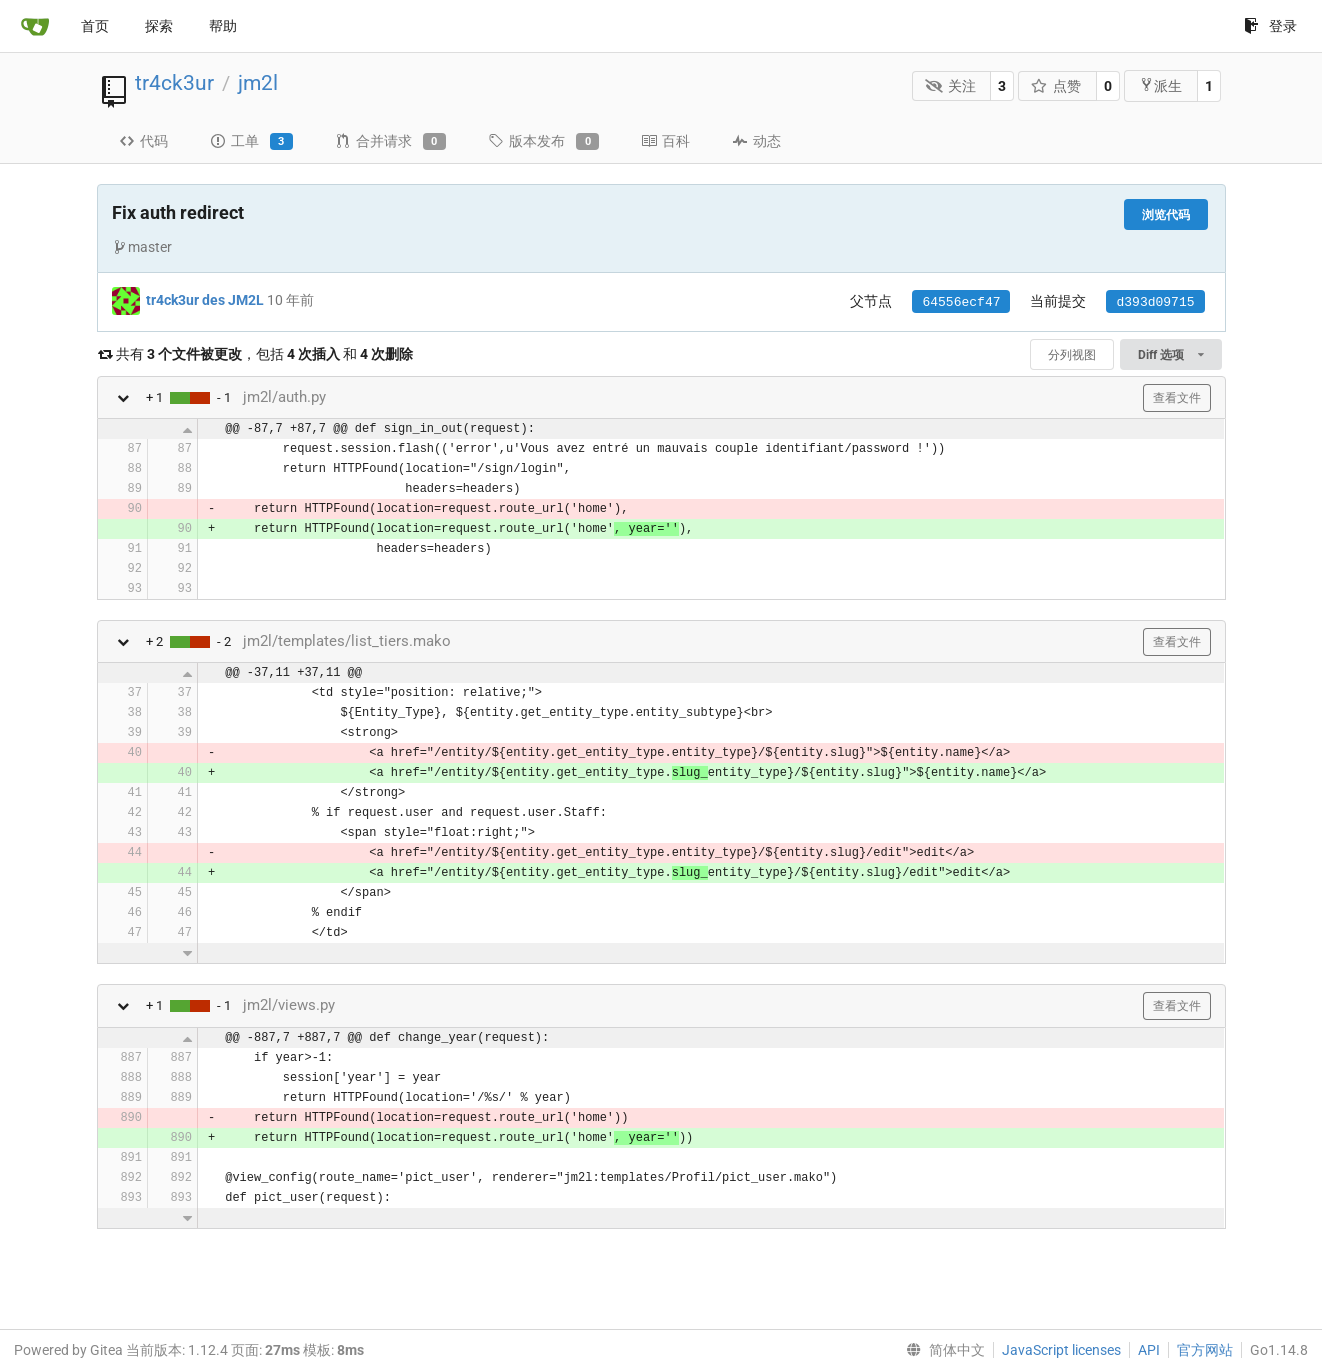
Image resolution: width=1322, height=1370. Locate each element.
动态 (756, 141)
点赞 (1056, 86)
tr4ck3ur (174, 83)
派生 (1160, 85)
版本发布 (543, 142)
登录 (1270, 26)
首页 (95, 26)
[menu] (941, 1350)
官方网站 (1205, 1350)
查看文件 (1177, 398)
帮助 (223, 26)
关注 (950, 86)
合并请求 (390, 142)
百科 (665, 141)
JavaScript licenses (1061, 1350)
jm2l (258, 83)
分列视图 (1072, 355)
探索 (159, 26)
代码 (143, 141)
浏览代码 (1166, 215)
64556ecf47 (961, 302)
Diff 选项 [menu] (1170, 355)
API (1149, 1350)
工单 (251, 142)
